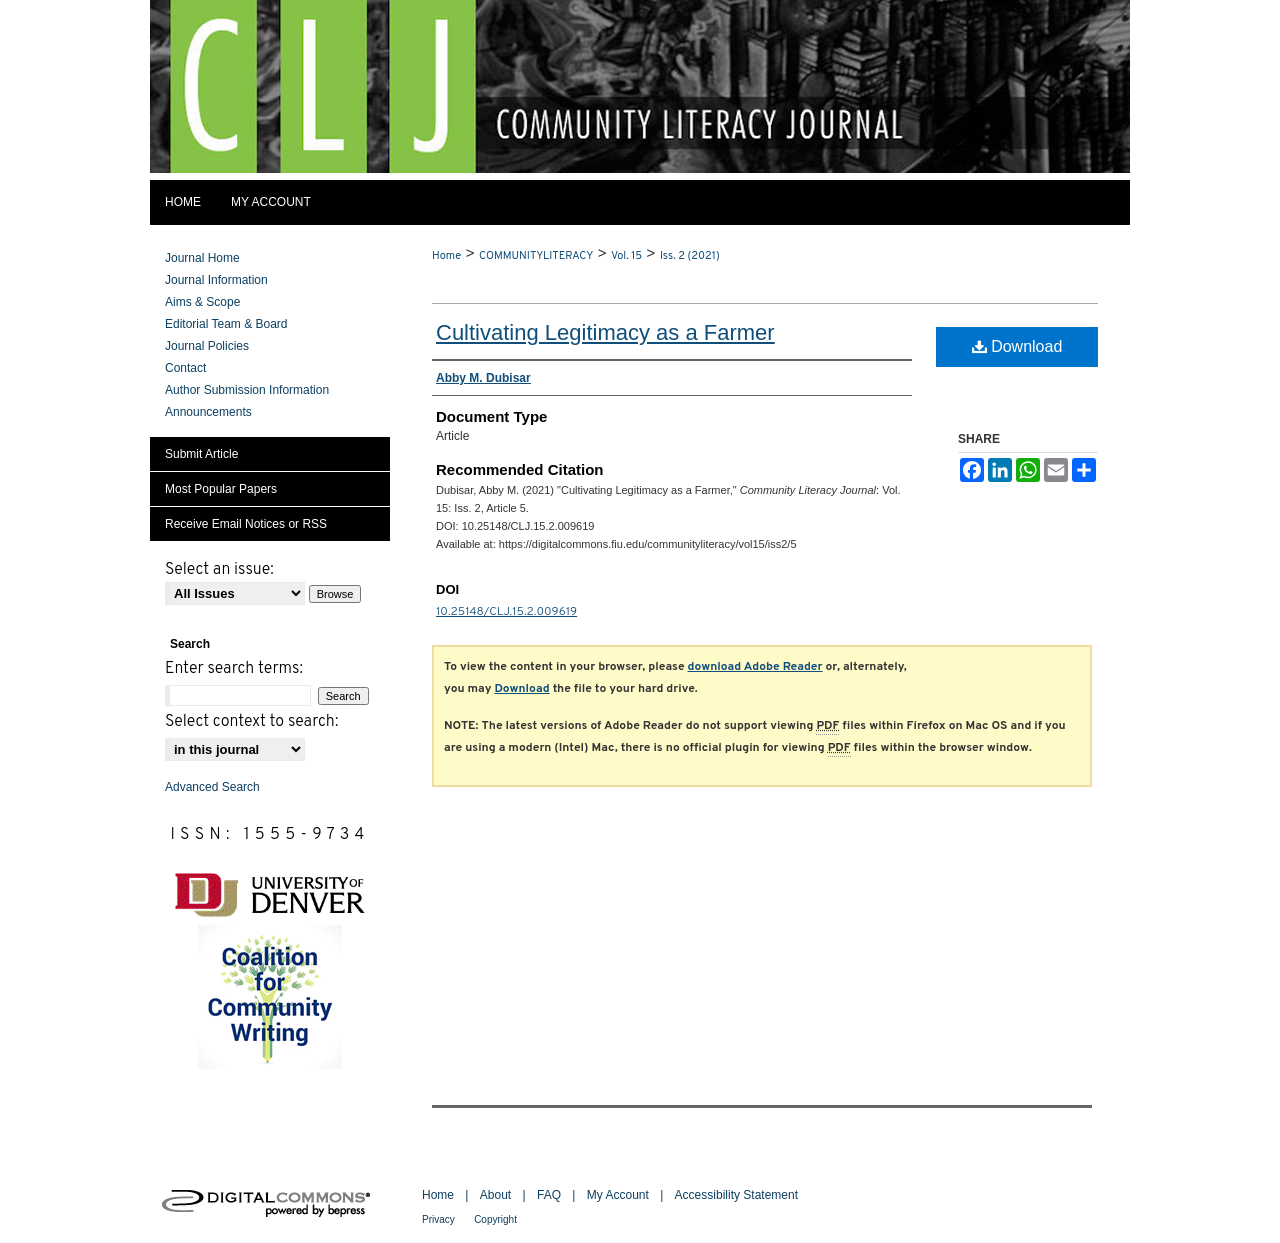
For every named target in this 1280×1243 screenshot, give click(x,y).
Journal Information (216, 280)
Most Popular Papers (221, 489)
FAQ (549, 1195)
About (495, 1195)
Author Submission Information (247, 390)
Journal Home (202, 258)
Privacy (438, 1219)
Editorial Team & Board (226, 324)
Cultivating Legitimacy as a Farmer (605, 332)
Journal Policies (207, 346)
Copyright (495, 1219)
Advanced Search (212, 787)
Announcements (208, 412)
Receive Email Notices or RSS (246, 524)
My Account (618, 1195)
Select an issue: (219, 570)
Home (446, 256)
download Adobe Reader (755, 667)
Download (1017, 346)
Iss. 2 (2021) (690, 256)
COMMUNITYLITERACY (536, 256)
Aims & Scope (202, 302)
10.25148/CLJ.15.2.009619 (506, 612)
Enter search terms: (234, 669)
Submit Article (201, 454)
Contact (185, 368)
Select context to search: (251, 722)
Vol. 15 (626, 256)
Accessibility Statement (736, 1195)
